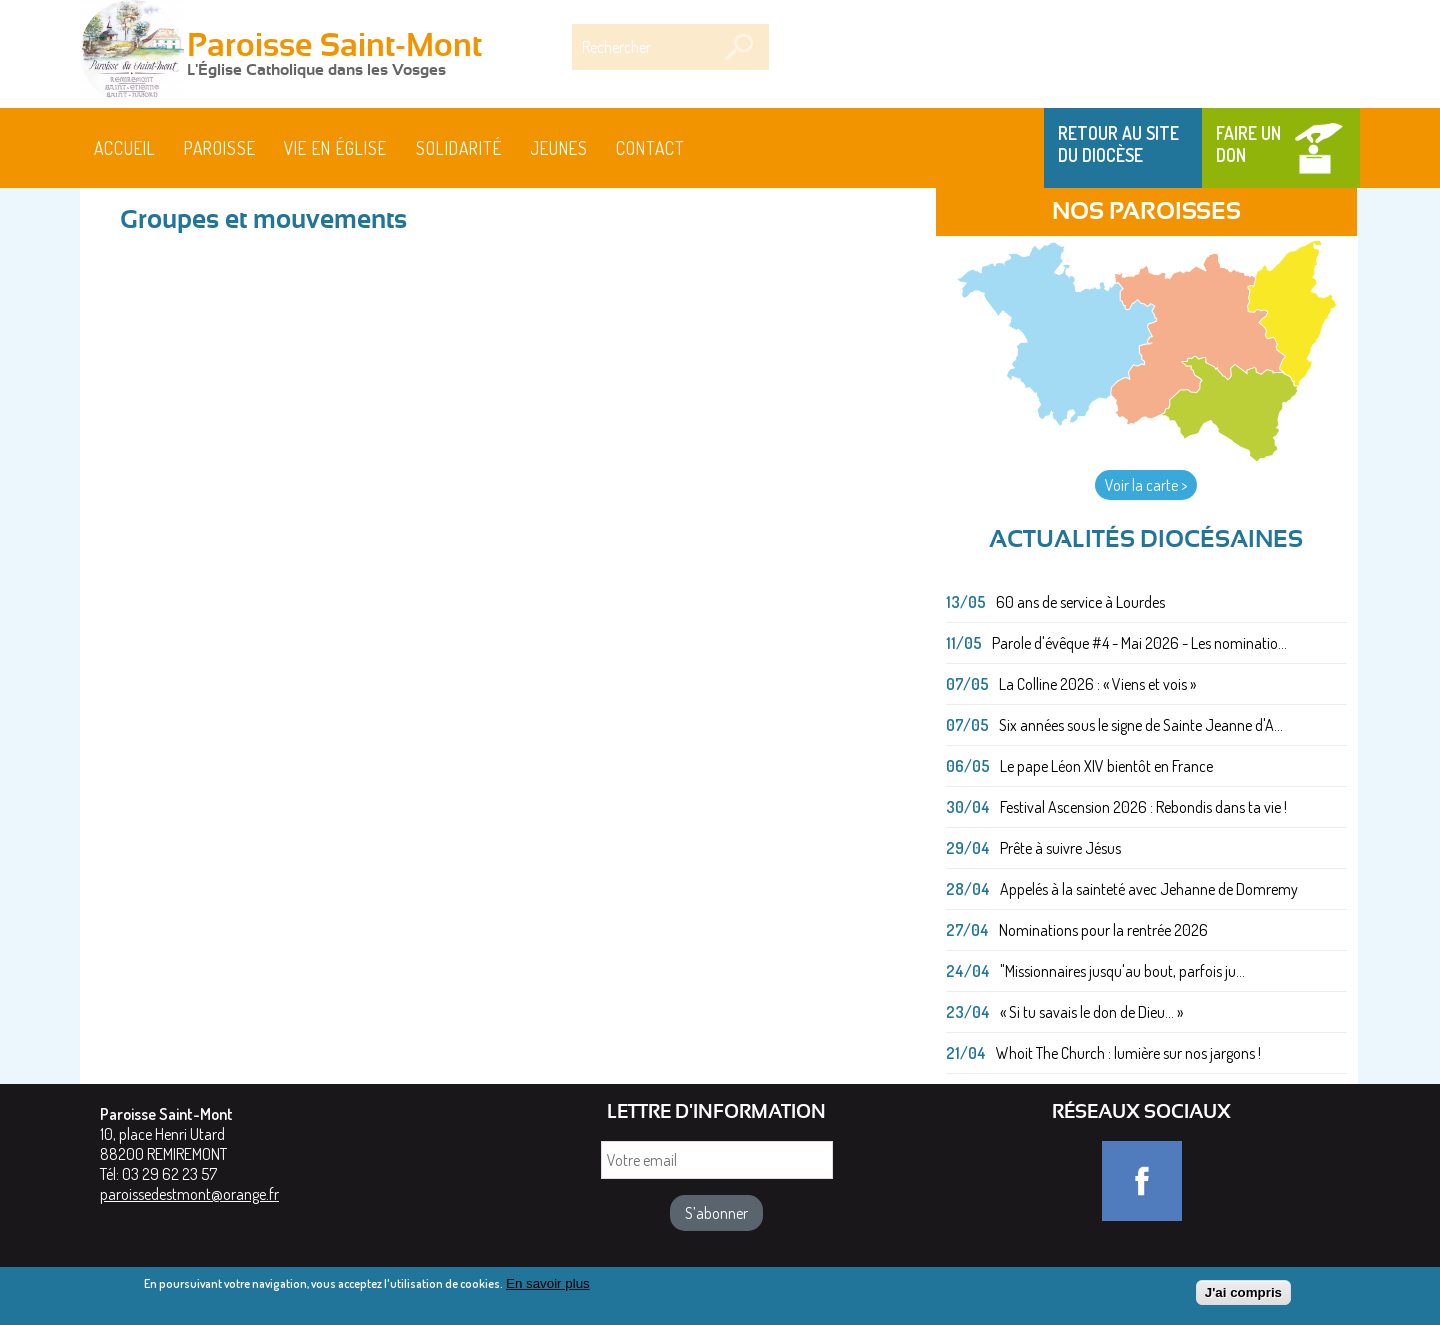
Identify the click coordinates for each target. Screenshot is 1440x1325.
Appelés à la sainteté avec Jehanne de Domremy (1149, 889)
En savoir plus (548, 1284)
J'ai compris (1243, 1293)
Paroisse (220, 148)
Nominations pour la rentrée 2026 (1103, 930)
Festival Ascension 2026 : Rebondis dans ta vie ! (1143, 807)
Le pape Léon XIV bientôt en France (1106, 766)
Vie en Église (335, 148)
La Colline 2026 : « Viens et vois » (1097, 684)
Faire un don (1248, 144)
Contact (650, 148)
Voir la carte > (1146, 485)
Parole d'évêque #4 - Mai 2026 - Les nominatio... (1139, 643)
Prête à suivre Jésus (1060, 848)
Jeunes (559, 148)
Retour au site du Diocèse (1118, 144)
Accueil (125, 148)
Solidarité (459, 148)
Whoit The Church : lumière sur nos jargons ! (1128, 1053)
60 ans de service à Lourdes (1080, 602)
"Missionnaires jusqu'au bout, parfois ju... (1122, 971)
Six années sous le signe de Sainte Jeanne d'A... (1141, 725)
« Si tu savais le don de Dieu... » (1091, 1012)
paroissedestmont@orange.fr (189, 1194)
